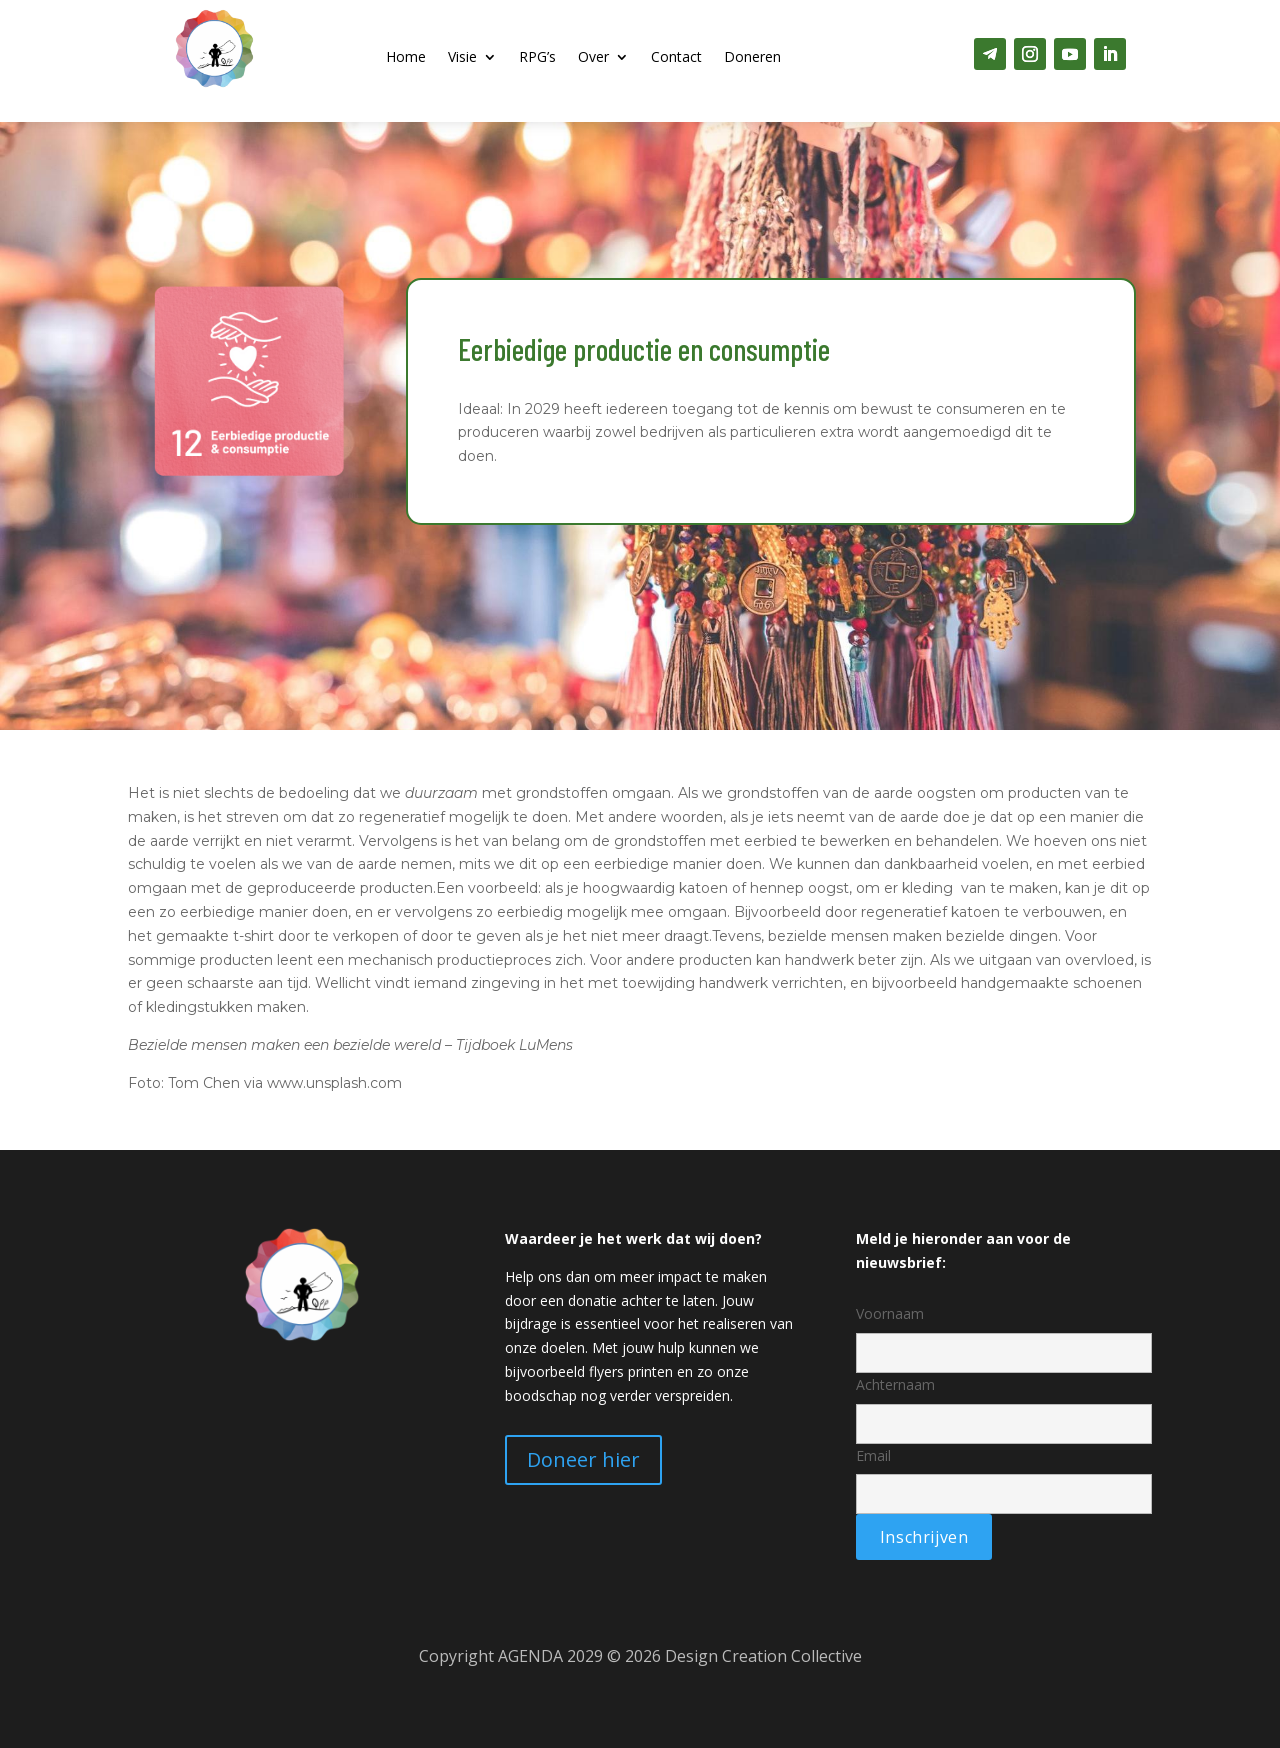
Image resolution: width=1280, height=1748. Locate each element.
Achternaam (1004, 1404)
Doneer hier (583, 1459)
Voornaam (1004, 1333)
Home (406, 58)
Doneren (752, 58)
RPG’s (537, 58)
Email (1004, 1475)
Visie (462, 58)
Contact (676, 58)
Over (593, 58)
